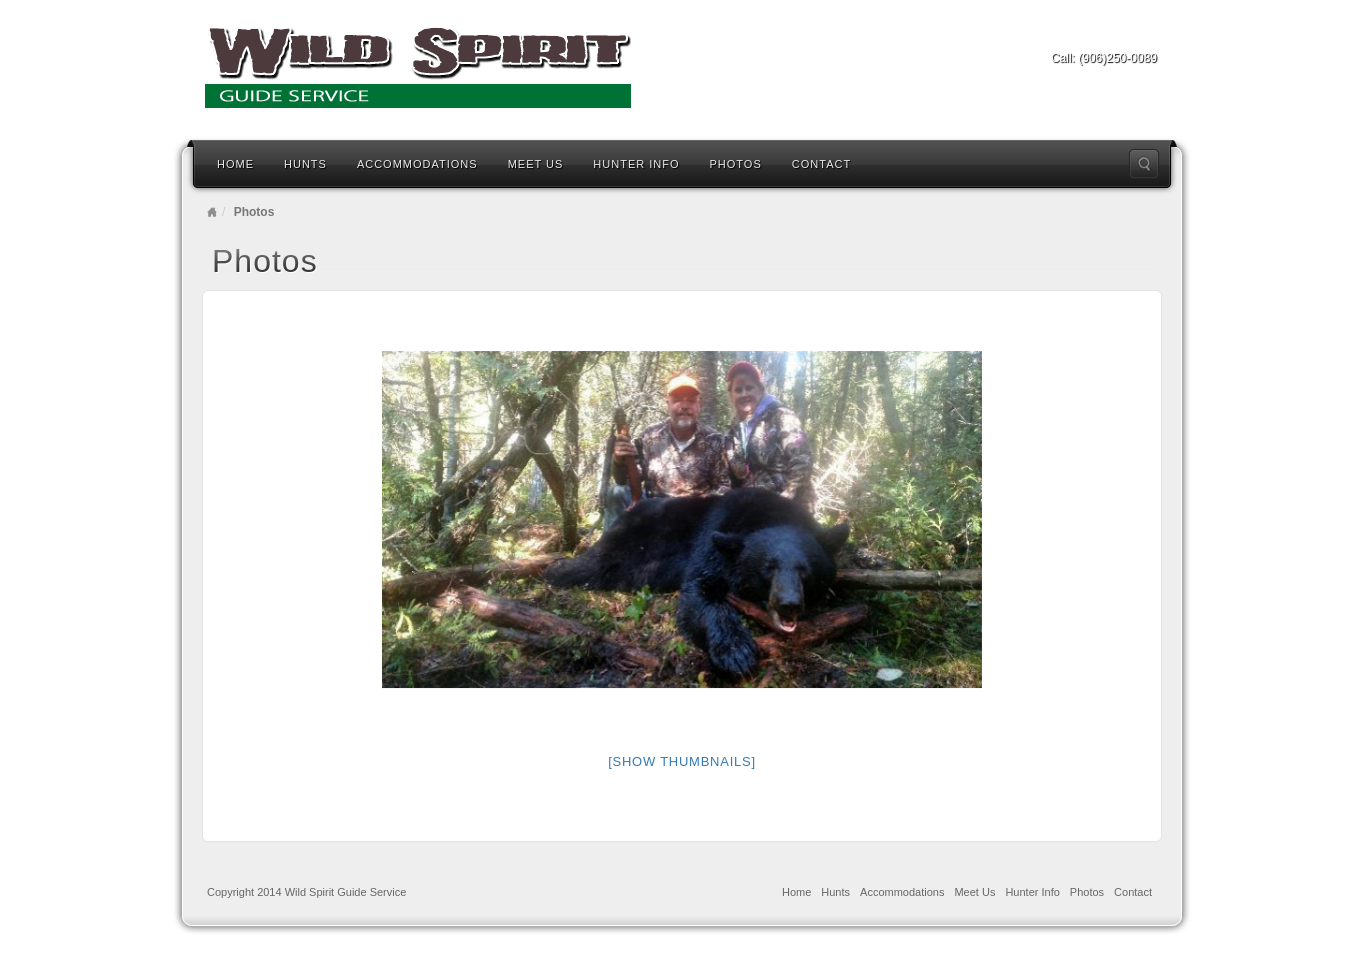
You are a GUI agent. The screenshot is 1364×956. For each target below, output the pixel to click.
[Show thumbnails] (682, 761)
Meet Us (536, 164)
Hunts (305, 164)
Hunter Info (636, 164)
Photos (736, 164)
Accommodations (417, 164)
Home (235, 164)
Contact (821, 164)
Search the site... (1144, 164)
